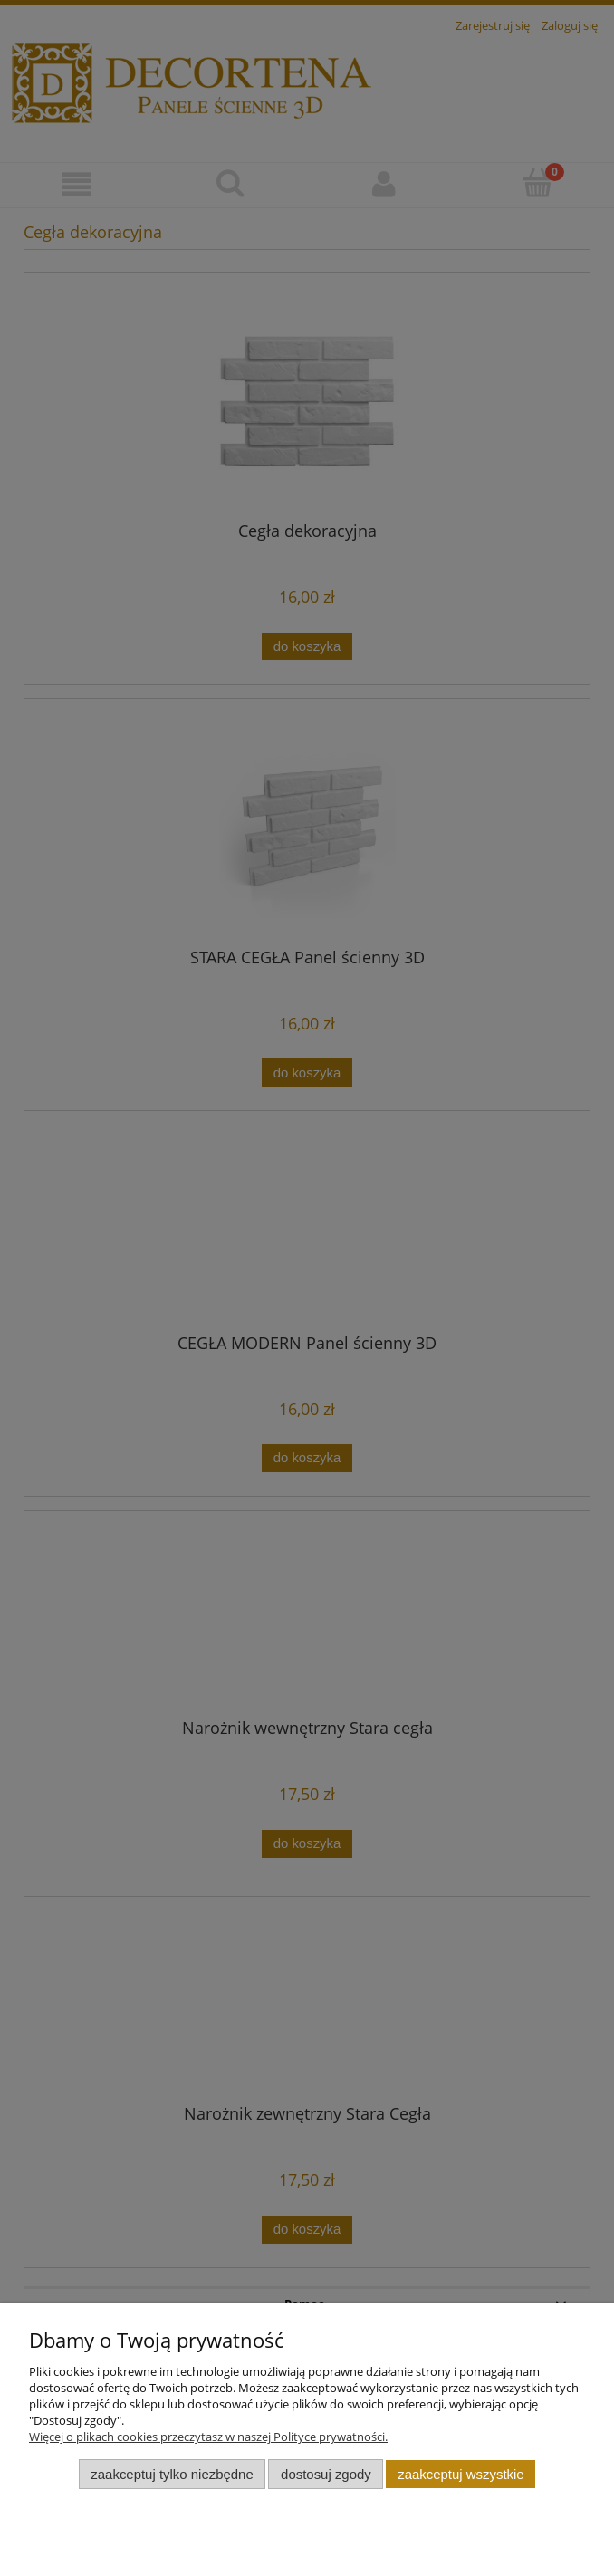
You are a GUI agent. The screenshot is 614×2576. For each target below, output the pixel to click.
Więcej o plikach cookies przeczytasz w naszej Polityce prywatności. (208, 2436)
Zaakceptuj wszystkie (460, 2474)
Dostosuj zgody (326, 2474)
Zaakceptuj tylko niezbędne (172, 2474)
